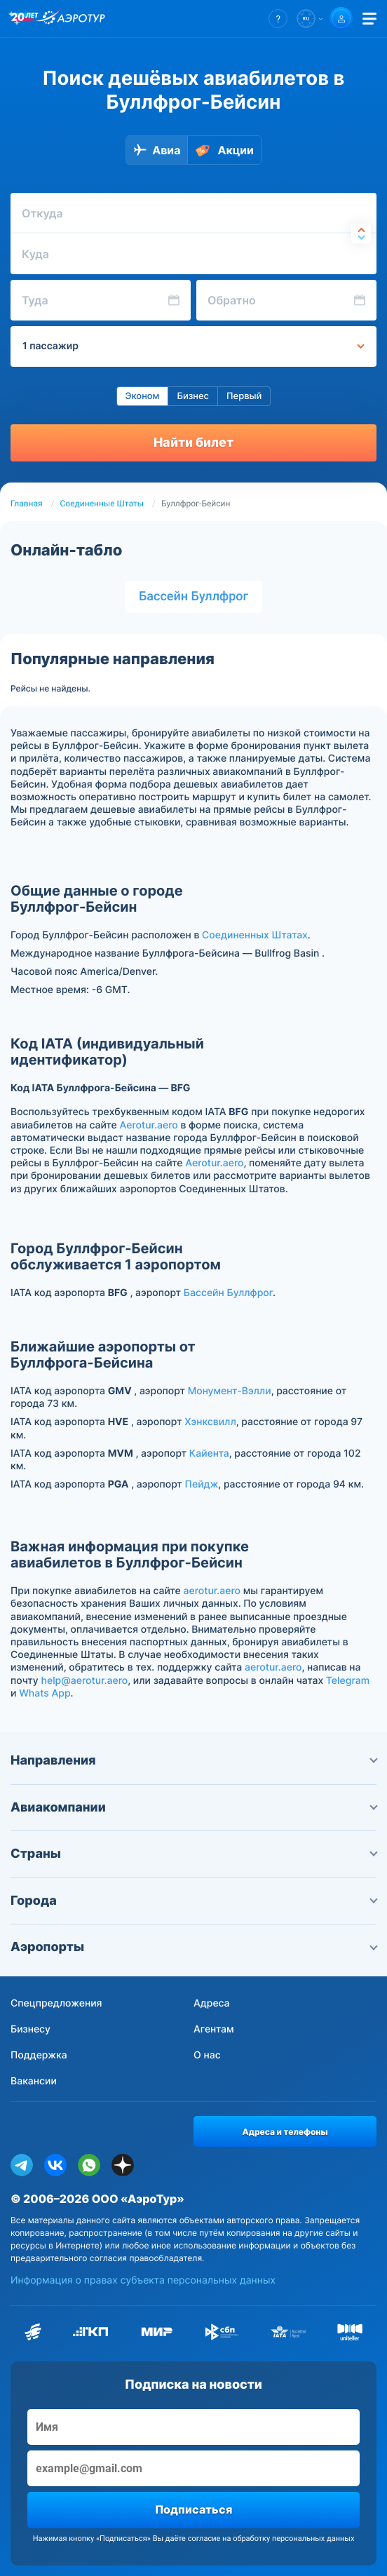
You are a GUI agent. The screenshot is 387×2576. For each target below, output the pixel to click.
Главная (27, 503)
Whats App (44, 1693)
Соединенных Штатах (255, 935)
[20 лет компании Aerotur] (25, 19)
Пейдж (202, 1484)
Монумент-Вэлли (229, 1391)
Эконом (142, 396)
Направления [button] (193, 1760)
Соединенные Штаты (102, 503)
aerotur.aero (212, 1591)
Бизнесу (30, 2029)
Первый (244, 396)
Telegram (347, 1681)
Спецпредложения (56, 2003)
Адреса (212, 2003)
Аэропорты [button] (193, 1947)
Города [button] (193, 1901)
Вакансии (34, 2081)
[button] (278, 18)
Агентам (214, 2029)
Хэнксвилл (210, 1422)
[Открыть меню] (369, 19)
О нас (207, 2055)
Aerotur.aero (149, 1125)
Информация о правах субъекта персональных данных (143, 2280)
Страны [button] (193, 1854)
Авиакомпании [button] (193, 1807)
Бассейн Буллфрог (193, 596)
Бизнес (193, 396)
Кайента (209, 1453)
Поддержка (39, 2055)
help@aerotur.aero (84, 1681)
